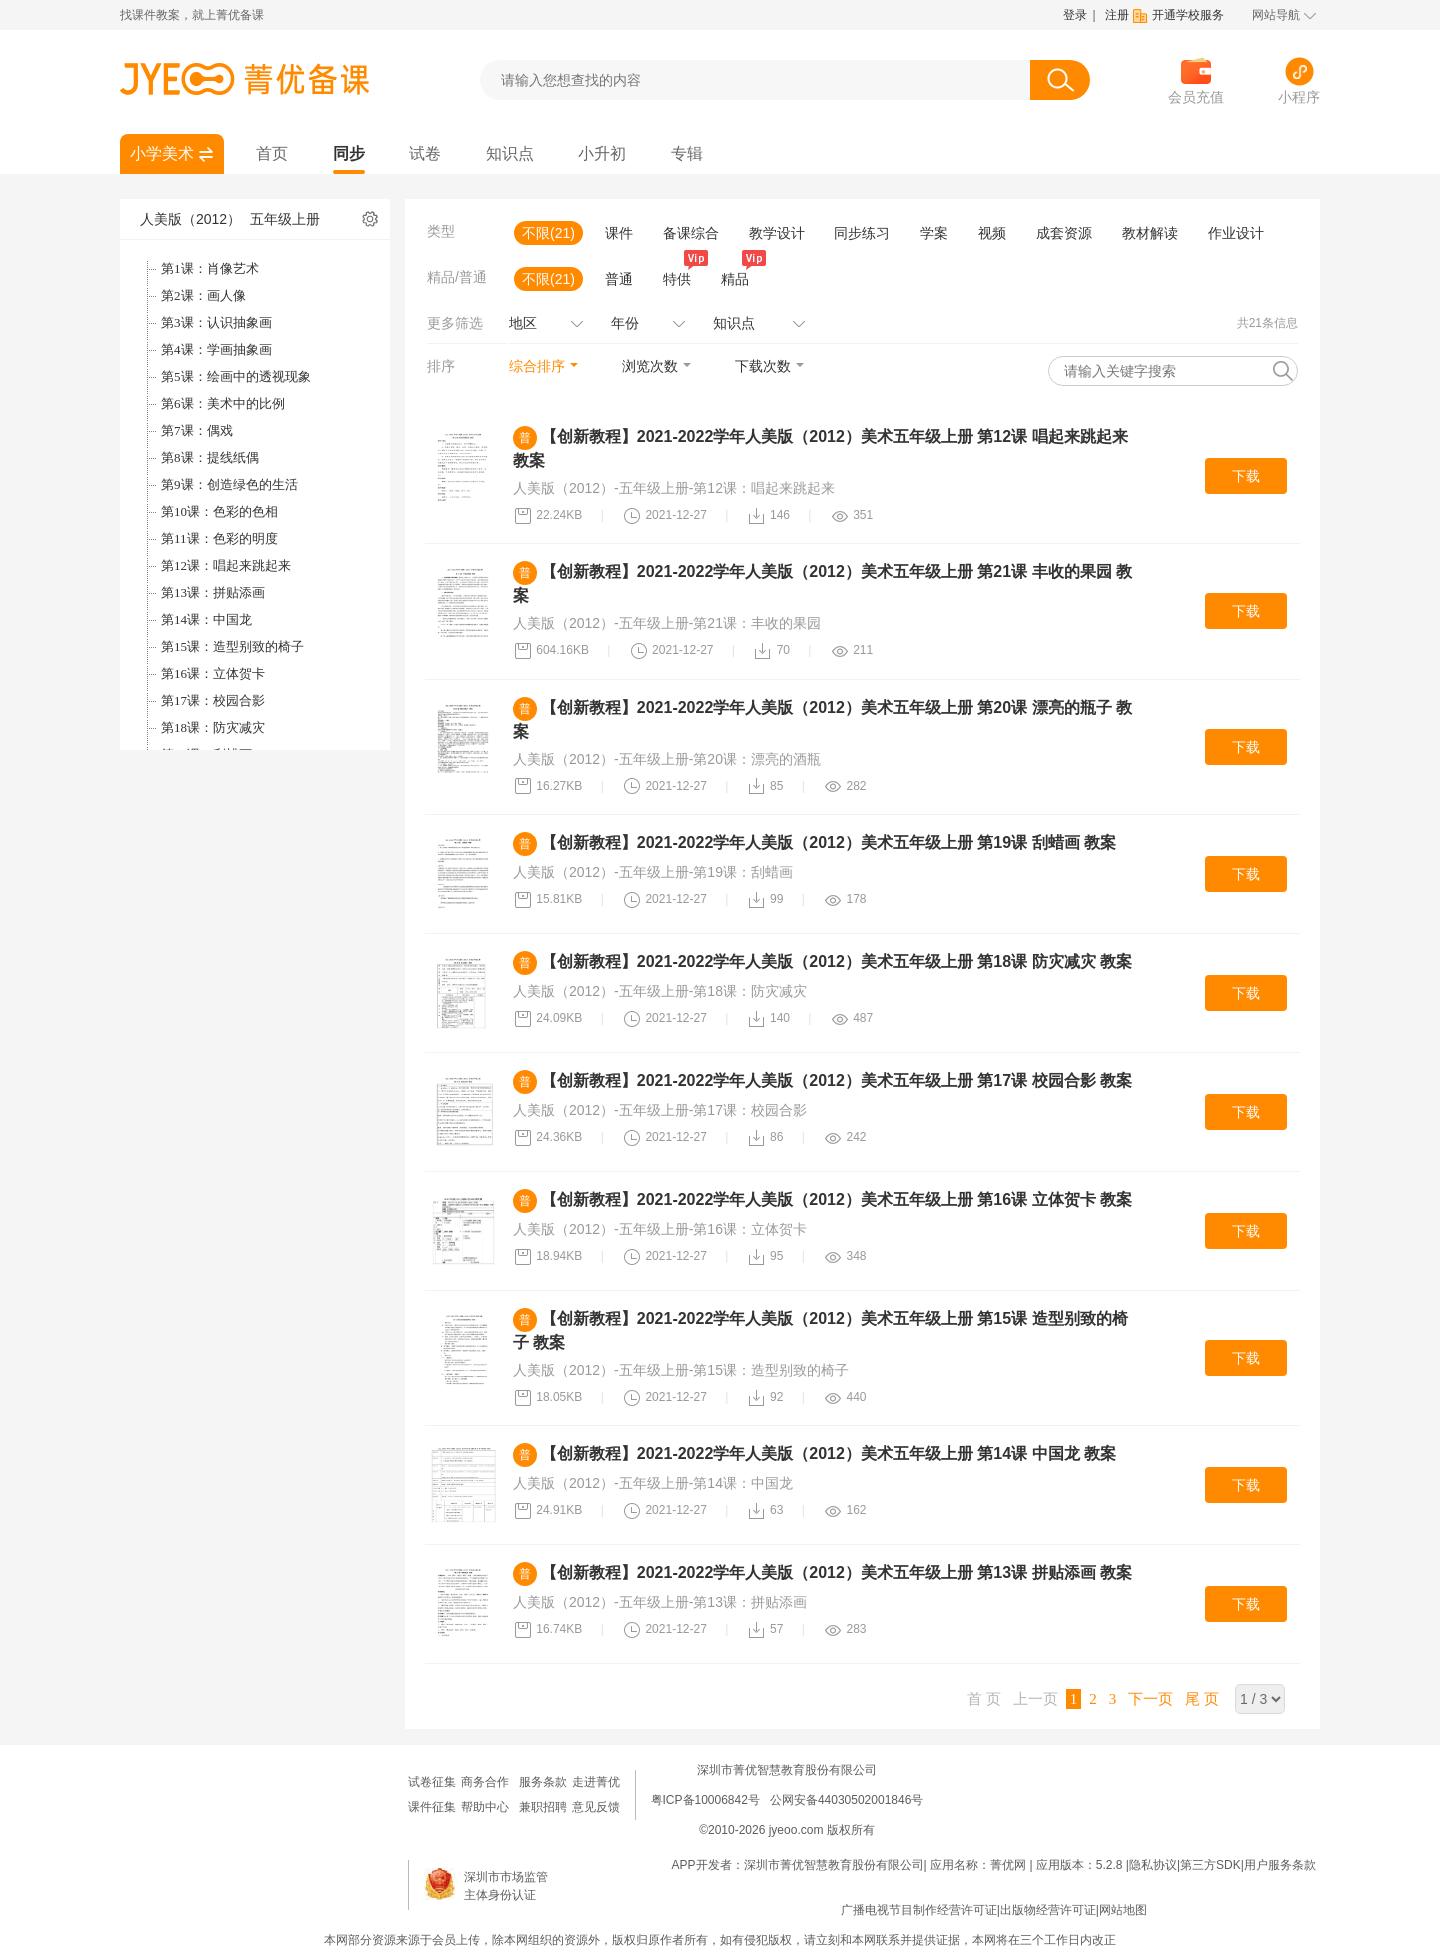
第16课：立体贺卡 (213, 673)
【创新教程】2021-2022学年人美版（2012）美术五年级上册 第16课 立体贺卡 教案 (836, 1199)
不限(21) (548, 233)
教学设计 (777, 233)
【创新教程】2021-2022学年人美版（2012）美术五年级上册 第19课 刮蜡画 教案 (828, 842)
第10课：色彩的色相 (219, 511)
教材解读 (1150, 233)
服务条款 (543, 1782)
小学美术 (162, 153)
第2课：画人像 (203, 295)
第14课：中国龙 (206, 619)
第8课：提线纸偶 (210, 457)
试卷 (425, 153)
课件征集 (432, 1807)
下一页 (1150, 1699)
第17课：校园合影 (213, 700)
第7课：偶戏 (197, 430)
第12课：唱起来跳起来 (226, 565)
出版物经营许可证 (1048, 1910)
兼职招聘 (543, 1807)
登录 (1075, 15)
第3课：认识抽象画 (216, 322)
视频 (992, 233)
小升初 (602, 153)
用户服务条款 (1280, 1865)
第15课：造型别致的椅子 (232, 646)
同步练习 (862, 233)
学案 (934, 233)
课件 (619, 233)
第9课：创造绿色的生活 (229, 484)
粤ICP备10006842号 (705, 1800)
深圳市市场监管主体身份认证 (506, 1886)
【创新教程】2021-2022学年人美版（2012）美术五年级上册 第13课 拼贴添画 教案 (836, 1572)
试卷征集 (432, 1782)
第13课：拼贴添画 (213, 592)
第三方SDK (1210, 1865)
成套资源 (1064, 233)
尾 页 (1202, 1699)
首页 (272, 153)
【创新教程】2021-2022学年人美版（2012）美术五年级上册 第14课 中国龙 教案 (828, 1453)
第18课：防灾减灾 (213, 727)
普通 (619, 279)
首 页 (984, 1699)
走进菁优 (596, 1782)
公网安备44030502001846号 (846, 1800)
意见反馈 (596, 1807)
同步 (349, 153)
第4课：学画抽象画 (216, 349)
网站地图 (1123, 1910)
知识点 (510, 153)
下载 (1246, 476)
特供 (681, 277)
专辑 (687, 153)
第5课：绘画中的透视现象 (236, 376)
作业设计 (1236, 233)
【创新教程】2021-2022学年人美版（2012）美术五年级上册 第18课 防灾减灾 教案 (836, 961)
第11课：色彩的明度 (219, 538)
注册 (1117, 15)
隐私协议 (1153, 1865)
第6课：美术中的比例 (223, 403)
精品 (739, 277)
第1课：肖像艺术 (210, 268)
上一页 (1035, 1699)
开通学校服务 (1188, 15)
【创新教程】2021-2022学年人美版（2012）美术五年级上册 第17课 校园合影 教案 (836, 1080)
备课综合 (691, 233)
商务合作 (485, 1782)
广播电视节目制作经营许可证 (919, 1910)
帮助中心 (485, 1807)
